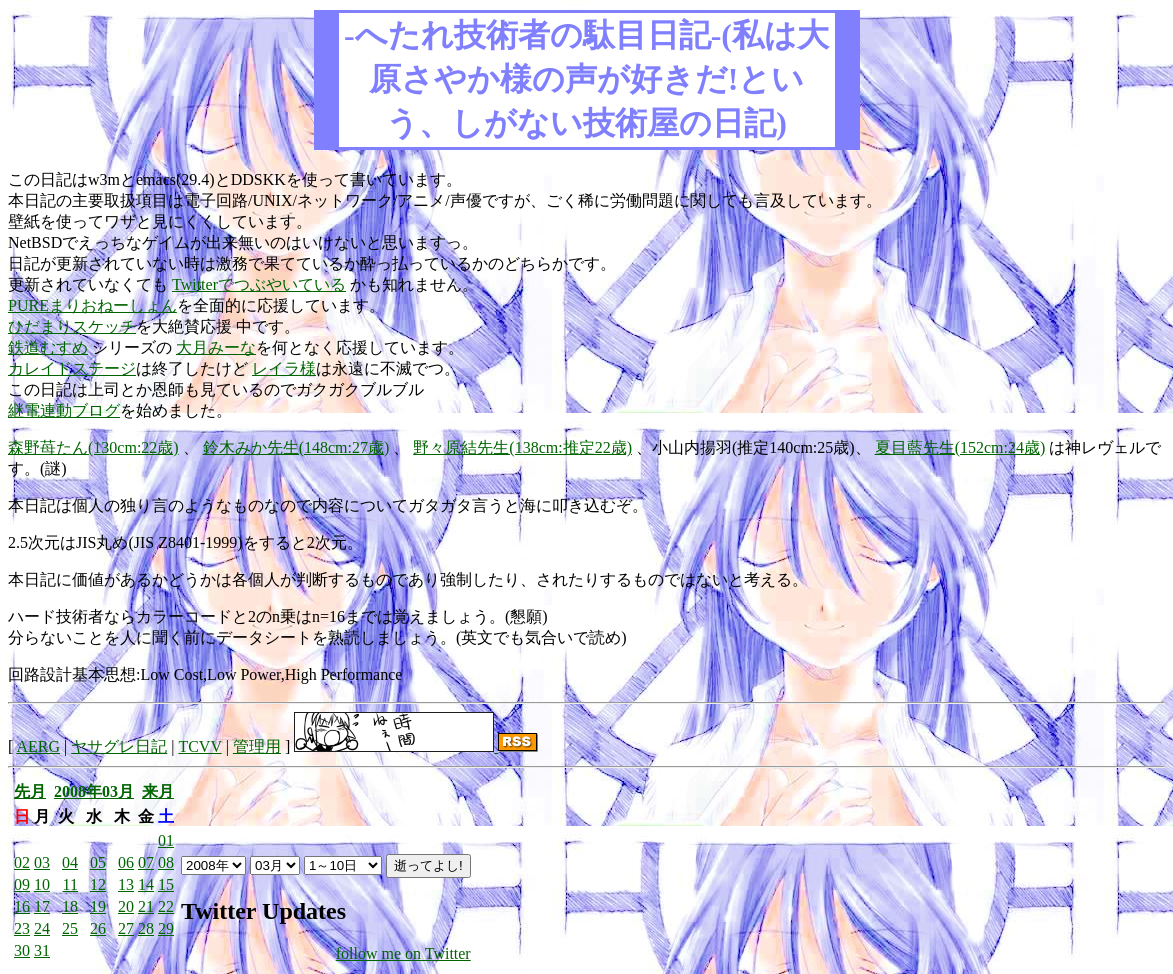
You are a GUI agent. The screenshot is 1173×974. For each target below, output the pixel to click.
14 (146, 884)
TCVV (199, 746)
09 (22, 884)
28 (146, 928)
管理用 (257, 746)
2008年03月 (94, 791)
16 (22, 906)
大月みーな (216, 347)
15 (166, 884)
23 (22, 928)
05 (98, 862)
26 (98, 928)
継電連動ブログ (64, 410)
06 (126, 862)
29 (166, 928)
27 (126, 928)
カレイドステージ (72, 368)
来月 (158, 791)
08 (166, 862)
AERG (38, 746)
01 (166, 840)
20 (126, 906)
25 (70, 928)
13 (126, 884)
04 (70, 862)
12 (98, 884)
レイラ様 (284, 368)
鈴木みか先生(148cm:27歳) (296, 447)
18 (70, 906)
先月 (30, 791)
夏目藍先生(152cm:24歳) (960, 447)
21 (146, 906)
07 (146, 862)
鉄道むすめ (48, 347)
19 (98, 906)
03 (42, 862)
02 (22, 862)
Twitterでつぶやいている (259, 284)
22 (166, 906)
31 (42, 950)
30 (22, 950)
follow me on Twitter (403, 953)
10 (42, 884)
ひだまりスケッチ (72, 326)
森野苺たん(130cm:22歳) (93, 447)
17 (42, 906)
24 (42, 928)
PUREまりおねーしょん (92, 305)
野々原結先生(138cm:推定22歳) (522, 447)
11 (70, 884)
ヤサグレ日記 (119, 746)
